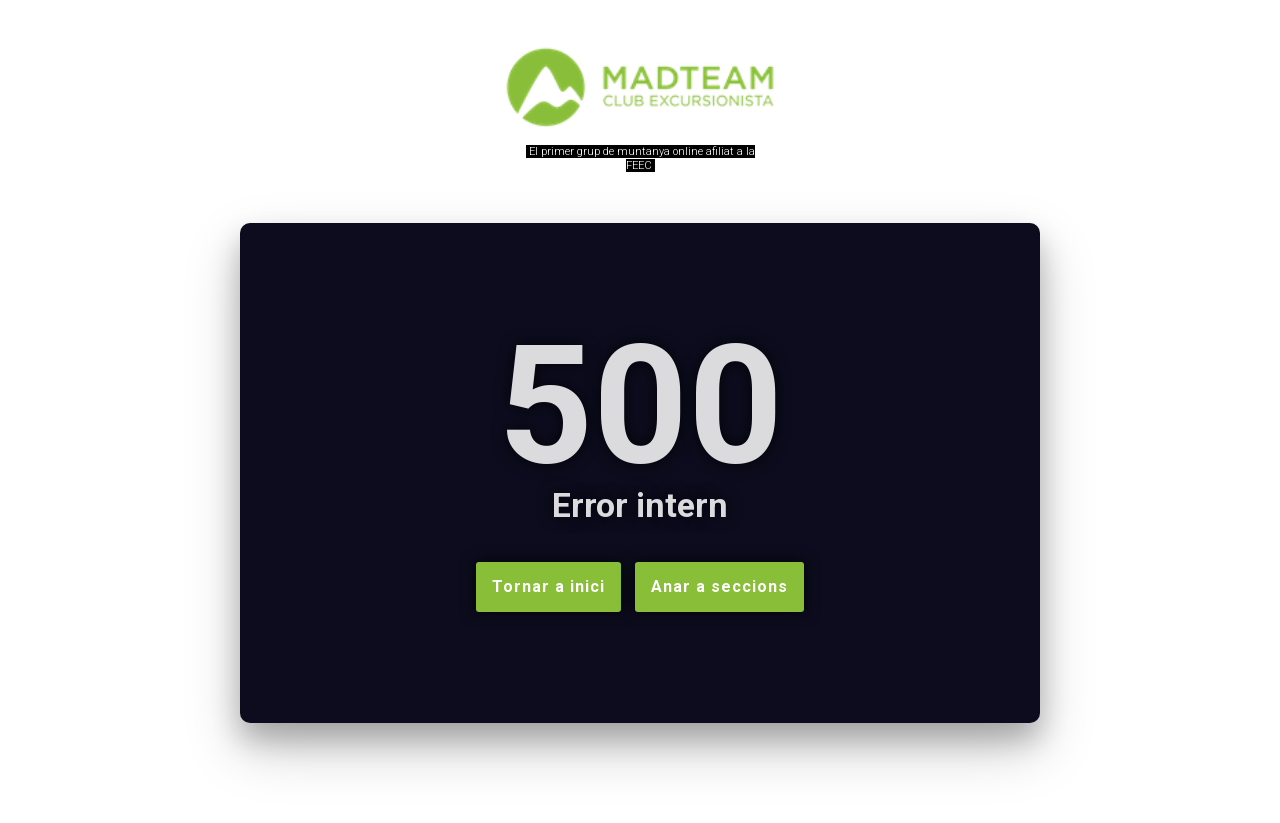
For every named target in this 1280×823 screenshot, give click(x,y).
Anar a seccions (719, 586)
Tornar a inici (548, 586)
